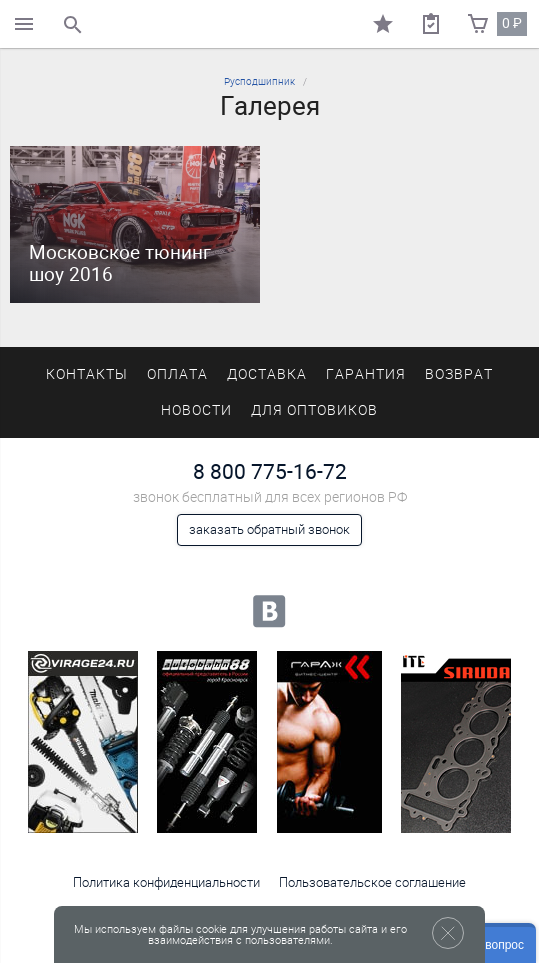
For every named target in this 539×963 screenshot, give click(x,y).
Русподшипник (259, 81)
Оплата (177, 374)
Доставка (267, 374)
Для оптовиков (314, 410)
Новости (196, 410)
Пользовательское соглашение (372, 882)
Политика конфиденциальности (166, 882)
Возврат (459, 374)
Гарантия (366, 374)
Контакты (87, 374)
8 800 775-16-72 (270, 471)
